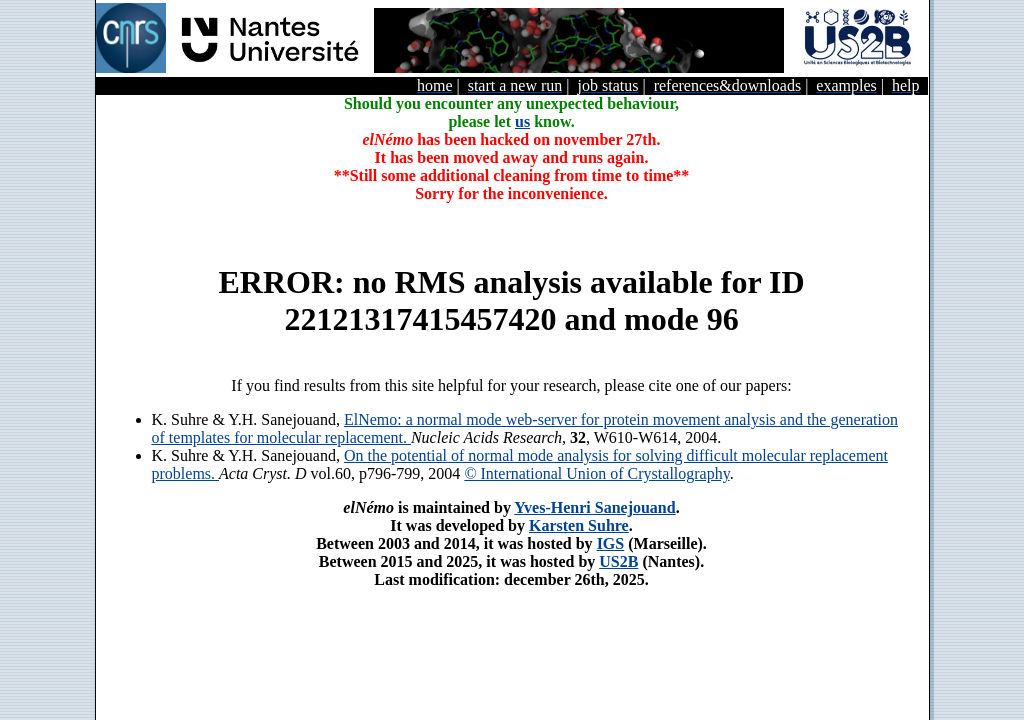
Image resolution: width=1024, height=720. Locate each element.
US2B (618, 561)
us (522, 121)
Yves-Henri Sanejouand (594, 507)
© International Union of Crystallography (596, 473)
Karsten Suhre (579, 525)
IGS (611, 543)
